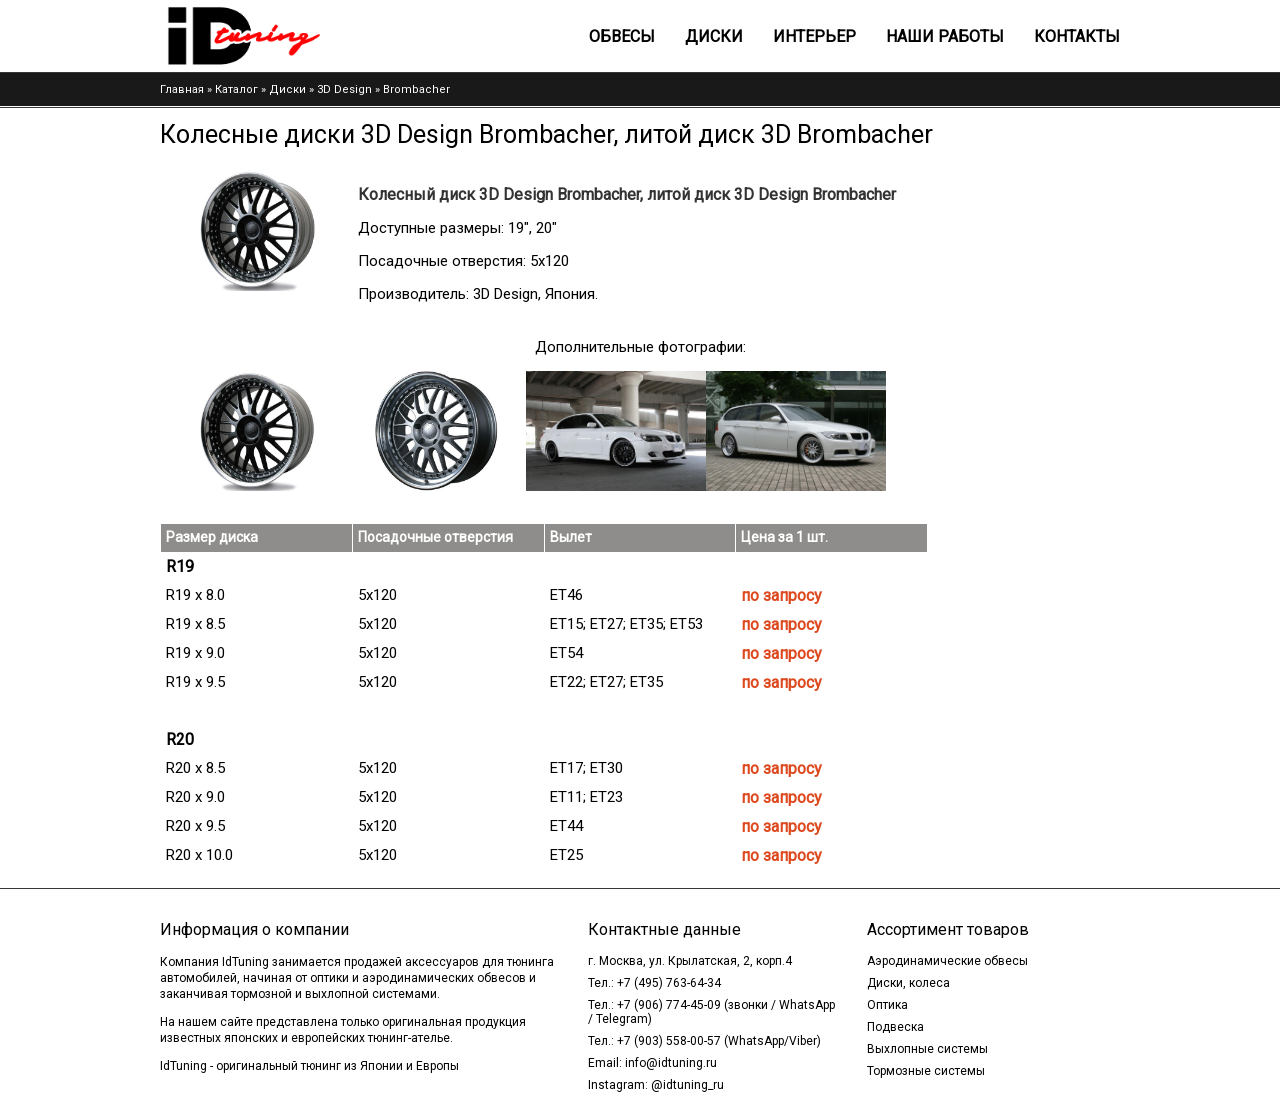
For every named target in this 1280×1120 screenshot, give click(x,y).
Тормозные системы (926, 1071)
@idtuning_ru (687, 1085)
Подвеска (895, 1027)
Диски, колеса (908, 983)
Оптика (887, 1005)
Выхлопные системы (927, 1049)
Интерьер (814, 36)
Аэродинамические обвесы (947, 961)
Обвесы (622, 36)
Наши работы (945, 36)
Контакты (1077, 36)
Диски (714, 36)
